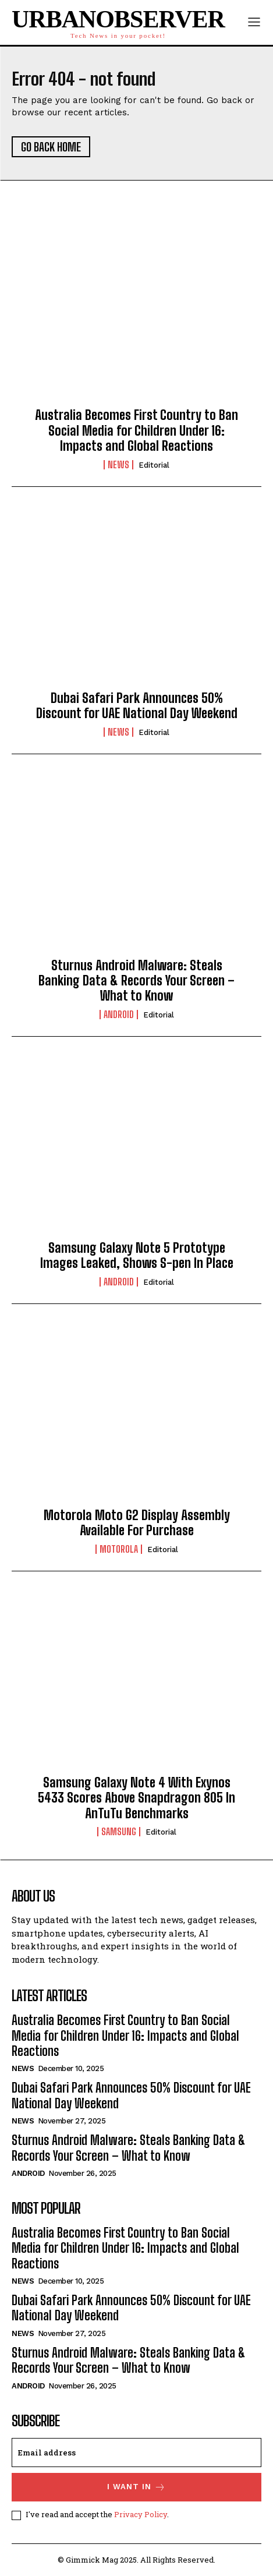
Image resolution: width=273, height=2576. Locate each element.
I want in (136, 2487)
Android (119, 1014)
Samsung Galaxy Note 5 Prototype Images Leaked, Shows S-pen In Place (136, 1255)
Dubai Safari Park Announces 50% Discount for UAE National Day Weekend (136, 705)
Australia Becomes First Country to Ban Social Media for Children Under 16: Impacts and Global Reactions (136, 430)
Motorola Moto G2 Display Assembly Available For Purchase (137, 1522)
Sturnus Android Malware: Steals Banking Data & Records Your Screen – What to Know (136, 980)
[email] (136, 2452)
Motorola (119, 1549)
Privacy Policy (140, 2514)
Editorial (154, 465)
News (118, 464)
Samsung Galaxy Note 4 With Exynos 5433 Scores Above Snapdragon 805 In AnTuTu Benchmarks (136, 1798)
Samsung (118, 1831)
